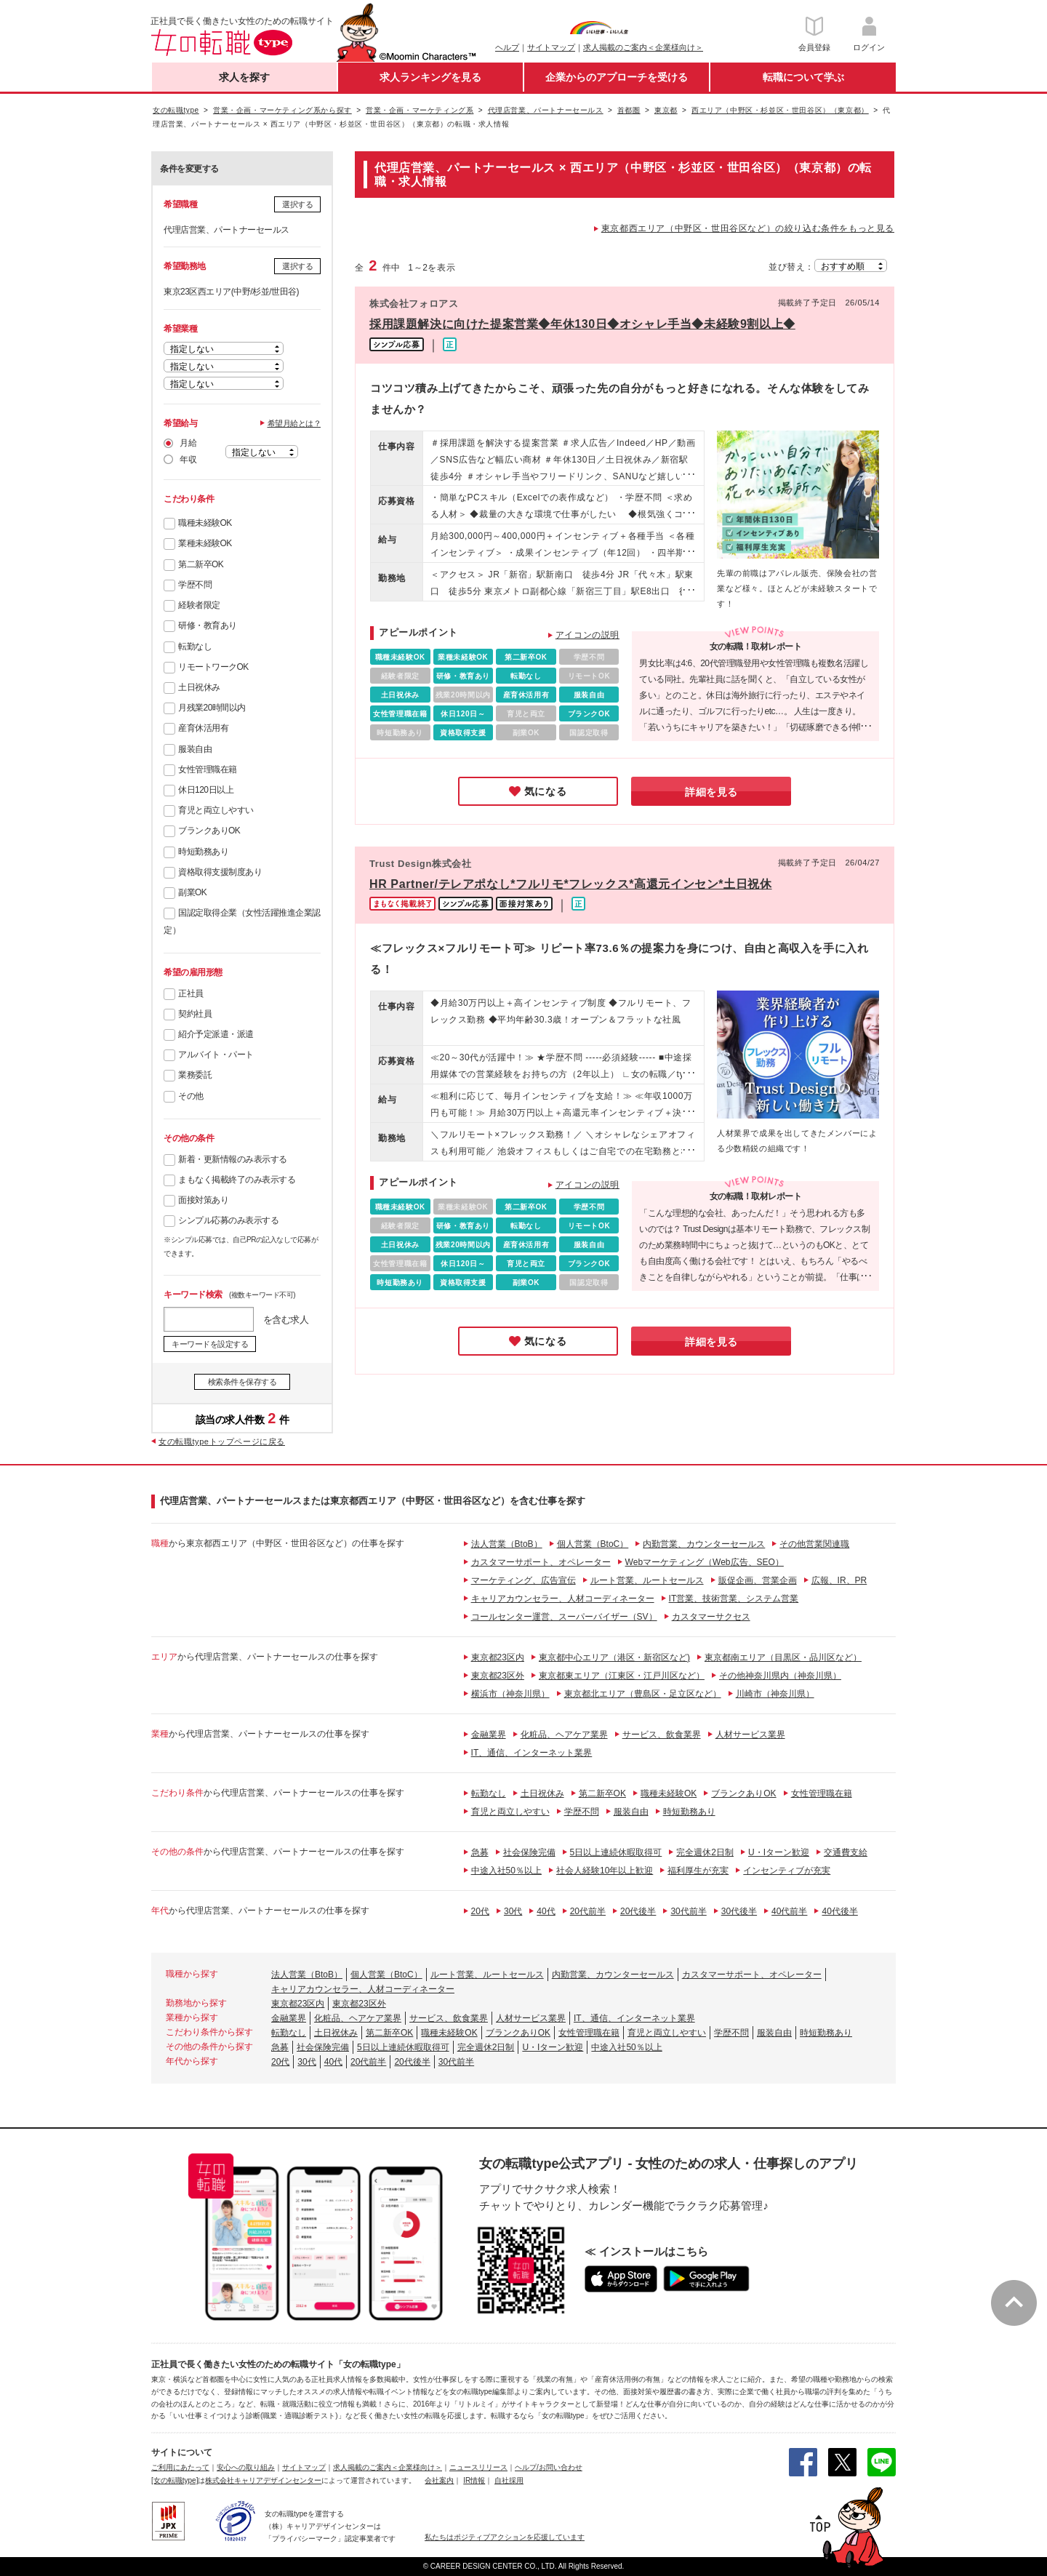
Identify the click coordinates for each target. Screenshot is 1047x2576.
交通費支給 (845, 1852)
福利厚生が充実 (698, 1870)
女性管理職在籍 (207, 769)
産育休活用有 (203, 728)
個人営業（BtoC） (593, 1544)
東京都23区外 (497, 1676)
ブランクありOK (209, 830)
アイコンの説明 (587, 635)
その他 (191, 1096)
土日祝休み (199, 687)
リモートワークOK (213, 667)
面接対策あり (203, 1200)
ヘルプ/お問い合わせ (548, 2467)
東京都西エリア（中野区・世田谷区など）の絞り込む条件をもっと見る (747, 228)
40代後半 (839, 1911)
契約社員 (195, 1014)
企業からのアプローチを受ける (616, 77)
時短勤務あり (203, 852)
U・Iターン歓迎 (778, 1852)
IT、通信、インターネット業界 (532, 1753)
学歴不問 (195, 585)
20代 (480, 1911)
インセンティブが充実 (786, 1870)
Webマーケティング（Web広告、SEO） (704, 1562)
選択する (297, 204)
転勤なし (195, 646)
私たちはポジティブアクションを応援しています (505, 2537)
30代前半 (688, 1911)
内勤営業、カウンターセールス (704, 1544)
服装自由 (195, 749)
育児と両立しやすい (216, 810)
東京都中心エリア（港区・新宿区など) (614, 1657)
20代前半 (588, 1911)
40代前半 (789, 1911)
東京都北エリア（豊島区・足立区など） (642, 1694)
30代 (513, 1911)
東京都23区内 (497, 1657)
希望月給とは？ (294, 423)
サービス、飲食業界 (661, 1734)
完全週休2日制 (705, 1852)
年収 (188, 460)
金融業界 (488, 1734)
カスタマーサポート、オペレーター (541, 1562)
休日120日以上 (205, 790)
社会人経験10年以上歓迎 (604, 1870)
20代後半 (638, 1911)
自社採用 (509, 2480)
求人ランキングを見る (430, 77)
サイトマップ (551, 47)
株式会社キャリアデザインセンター (263, 2480)
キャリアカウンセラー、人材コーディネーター (562, 1598)
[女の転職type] (174, 2480)
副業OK (192, 892)
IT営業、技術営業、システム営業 (734, 1598)
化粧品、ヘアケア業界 (564, 1734)
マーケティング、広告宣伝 (523, 1580)
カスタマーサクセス (711, 1617)
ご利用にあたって (180, 2467)
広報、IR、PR (839, 1580)
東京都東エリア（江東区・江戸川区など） (622, 1676)
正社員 (191, 993)
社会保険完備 (529, 1852)
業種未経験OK (205, 543)
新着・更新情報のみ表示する (232, 1159)
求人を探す (244, 77)
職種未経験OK (205, 523)
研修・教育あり (207, 625)
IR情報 (474, 2480)
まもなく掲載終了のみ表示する (236, 1180)
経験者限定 (199, 605)
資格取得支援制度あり (220, 872)
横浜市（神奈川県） (510, 1694)
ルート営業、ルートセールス (647, 1580)
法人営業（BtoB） (506, 1544)
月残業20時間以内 (212, 708)
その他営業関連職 (814, 1544)
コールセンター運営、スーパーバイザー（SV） (564, 1617)
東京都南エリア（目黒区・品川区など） (783, 1657)
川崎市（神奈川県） (775, 1694)
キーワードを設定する (210, 1344)
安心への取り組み (246, 2467)
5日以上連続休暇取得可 (616, 1852)
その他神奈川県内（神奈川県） (780, 1676)
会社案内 (439, 2480)
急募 (480, 1852)
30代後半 (739, 1911)
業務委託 (195, 1075)
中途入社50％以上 (506, 1870)
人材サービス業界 (750, 1734)
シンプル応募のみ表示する (228, 1220)
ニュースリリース (478, 2467)
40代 (546, 1911)
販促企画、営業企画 (757, 1580)
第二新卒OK (200, 564)
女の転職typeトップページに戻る (222, 1441)
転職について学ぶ (803, 77)
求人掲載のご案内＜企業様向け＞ (643, 47)
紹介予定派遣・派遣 (216, 1034)
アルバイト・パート (216, 1054)
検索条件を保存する (242, 1381)
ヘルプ (507, 47)
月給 (188, 443)
